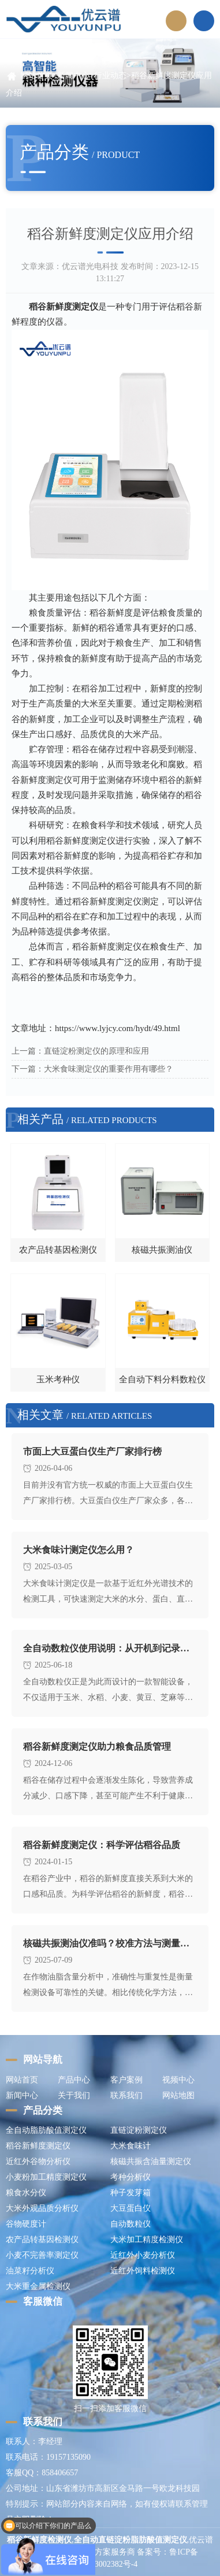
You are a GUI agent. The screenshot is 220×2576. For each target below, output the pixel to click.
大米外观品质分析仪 (42, 2208)
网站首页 (36, 75)
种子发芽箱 (130, 2192)
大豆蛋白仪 (130, 2208)
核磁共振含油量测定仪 (150, 2161)
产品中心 (74, 2079)
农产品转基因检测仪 (42, 2239)
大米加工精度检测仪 (146, 2239)
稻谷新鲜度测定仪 (38, 2145)
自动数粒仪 (130, 2224)
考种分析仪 (130, 2177)
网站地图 (178, 2095)
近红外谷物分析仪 (38, 2161)
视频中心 (178, 2079)
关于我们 (74, 2095)
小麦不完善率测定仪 (42, 2255)
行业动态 (110, 75)
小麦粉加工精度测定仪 (46, 2177)
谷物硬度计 (26, 2224)
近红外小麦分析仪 (142, 2255)
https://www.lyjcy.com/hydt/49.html (117, 1028)
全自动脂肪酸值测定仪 (46, 2130)
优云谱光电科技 (90, 266)
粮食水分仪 (26, 2192)
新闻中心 (73, 75)
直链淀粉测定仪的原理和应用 (96, 1051)
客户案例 (126, 2079)
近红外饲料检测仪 (142, 2270)
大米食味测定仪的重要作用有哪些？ (108, 1069)
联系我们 (126, 2095)
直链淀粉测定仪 (138, 2130)
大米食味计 (130, 2145)
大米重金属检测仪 (38, 2286)
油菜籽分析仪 (30, 2270)
